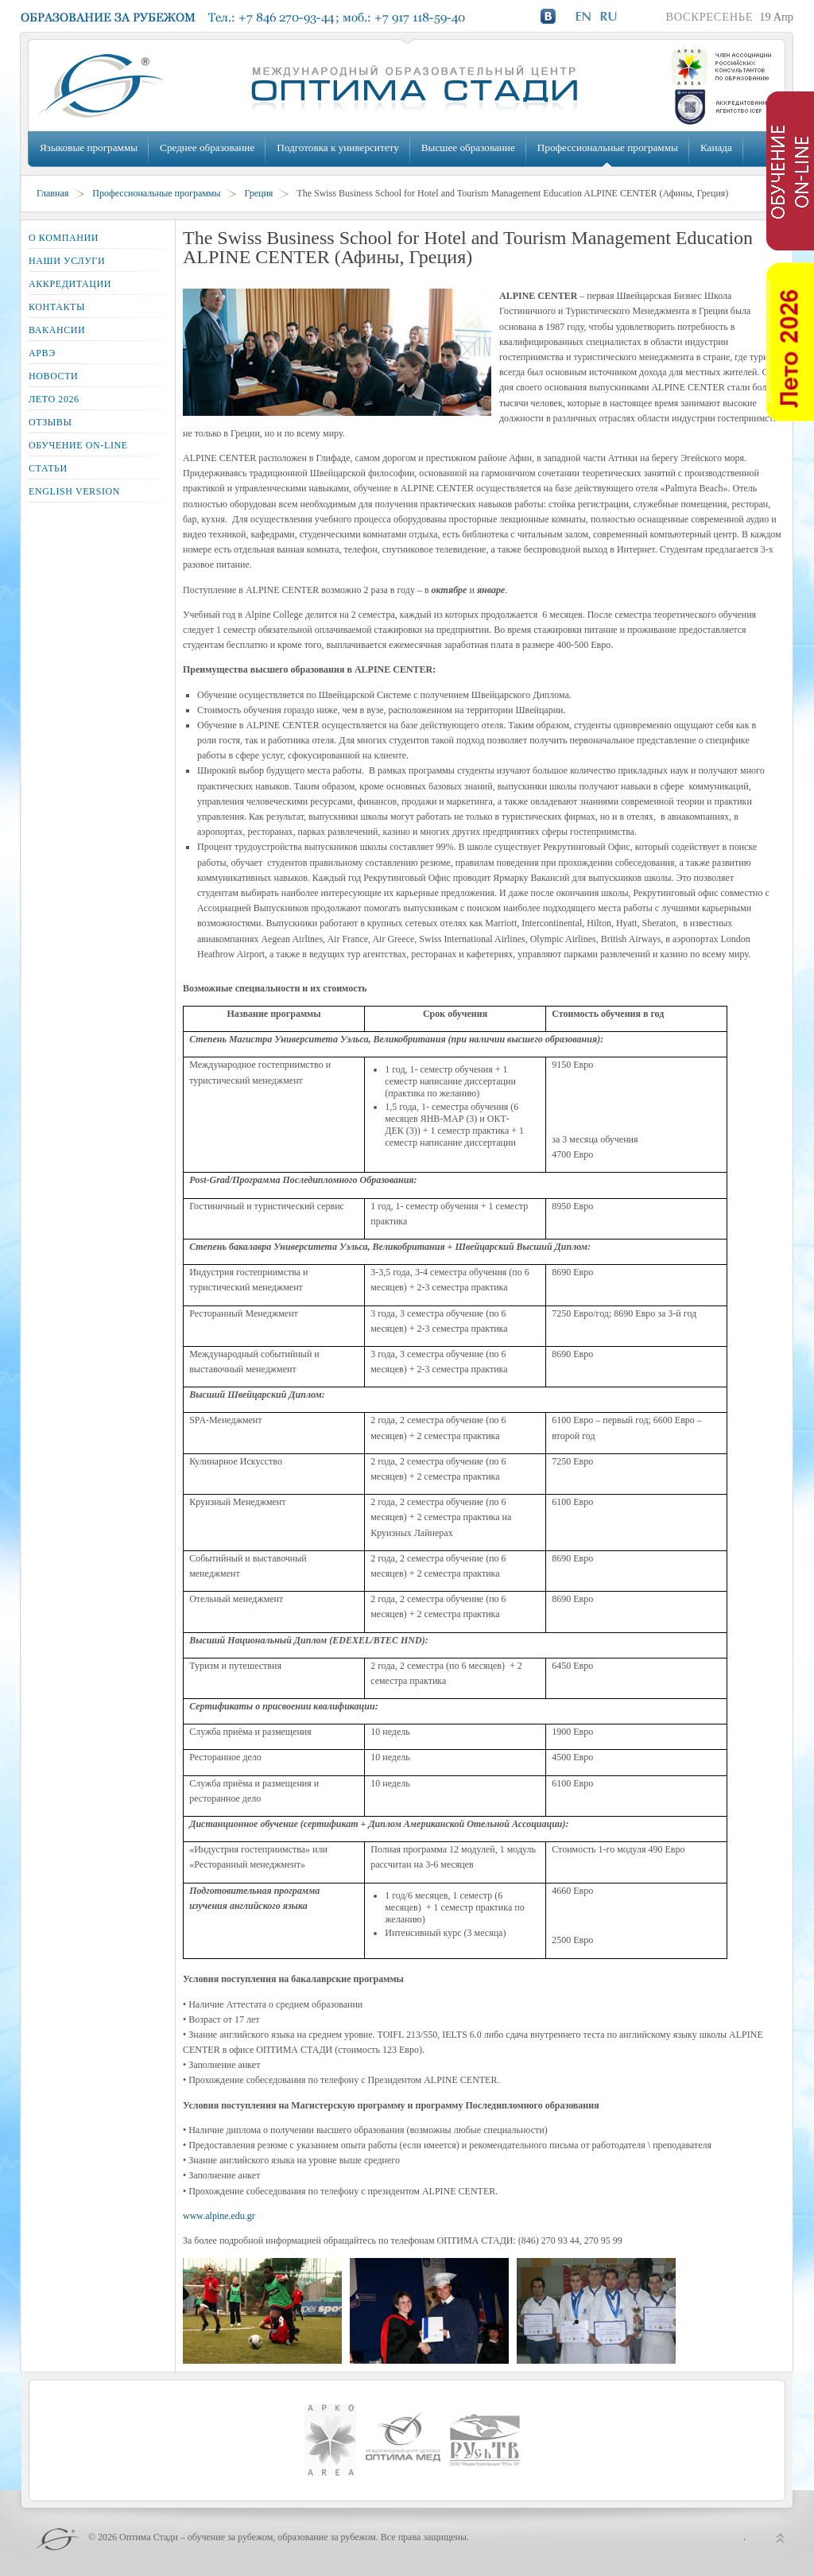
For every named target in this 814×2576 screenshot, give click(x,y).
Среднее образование (207, 147)
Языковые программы (89, 147)
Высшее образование (468, 147)
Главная (52, 193)
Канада (716, 147)
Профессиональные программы (607, 147)
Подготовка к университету (337, 147)
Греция (258, 193)
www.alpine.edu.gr (219, 2215)
